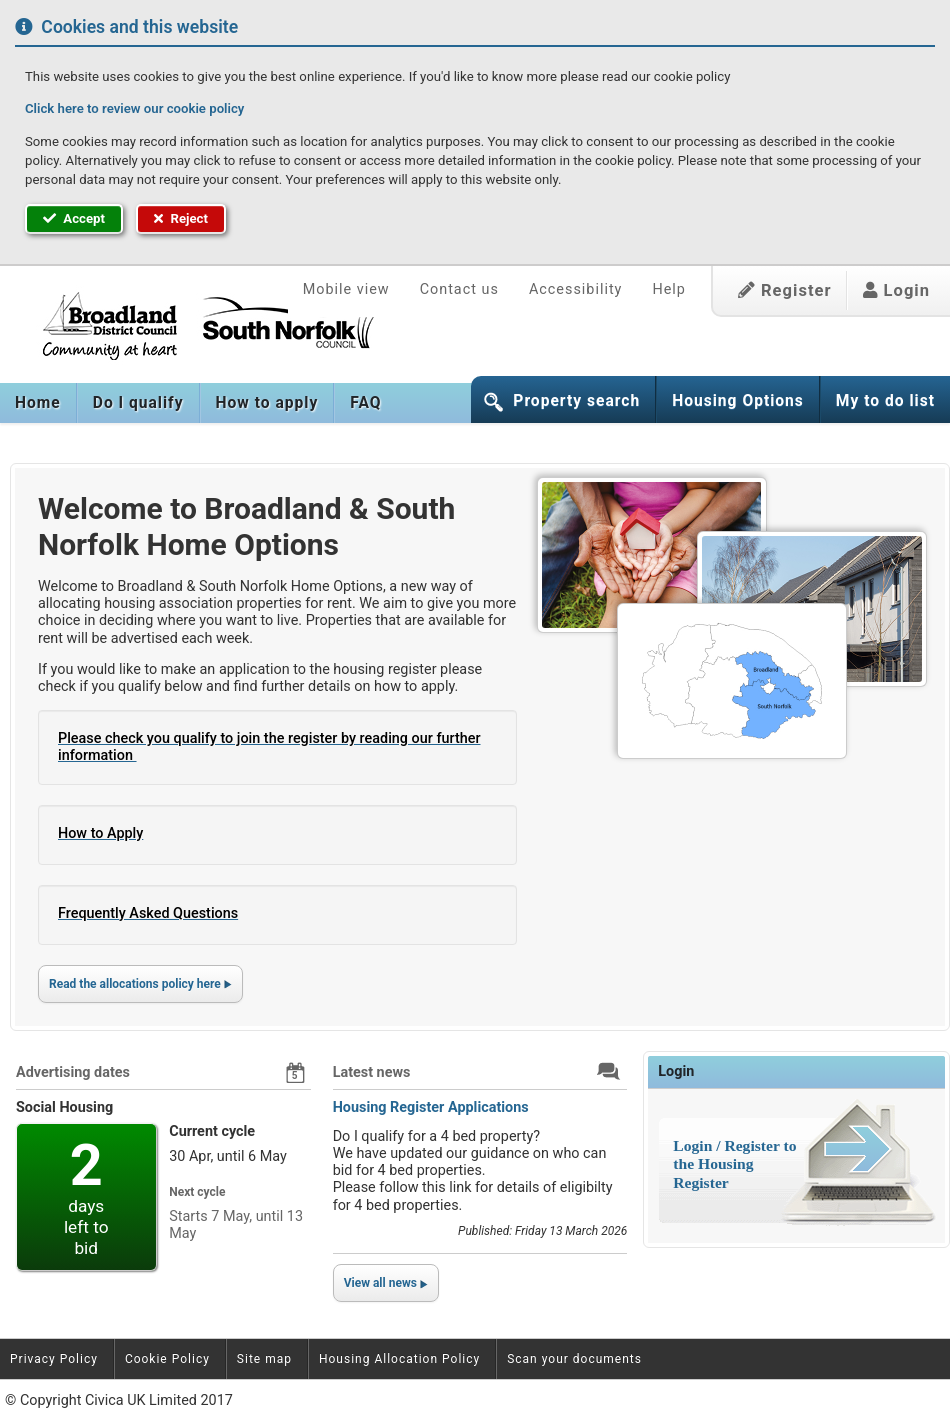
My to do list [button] (885, 401)
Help (668, 289)
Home (38, 403)
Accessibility (576, 289)
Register (785, 290)
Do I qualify (138, 403)
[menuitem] (38, 403)
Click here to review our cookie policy (134, 108)
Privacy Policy (54, 1359)
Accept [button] (74, 218)
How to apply (267, 403)
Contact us (459, 289)
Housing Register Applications (431, 1107)
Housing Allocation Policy (399, 1359)
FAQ (365, 403)
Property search (576, 401)
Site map (264, 1359)
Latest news (372, 1072)
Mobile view (346, 289)
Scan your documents (574, 1359)
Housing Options (738, 401)
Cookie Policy (167, 1359)
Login (896, 290)
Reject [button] (181, 218)
